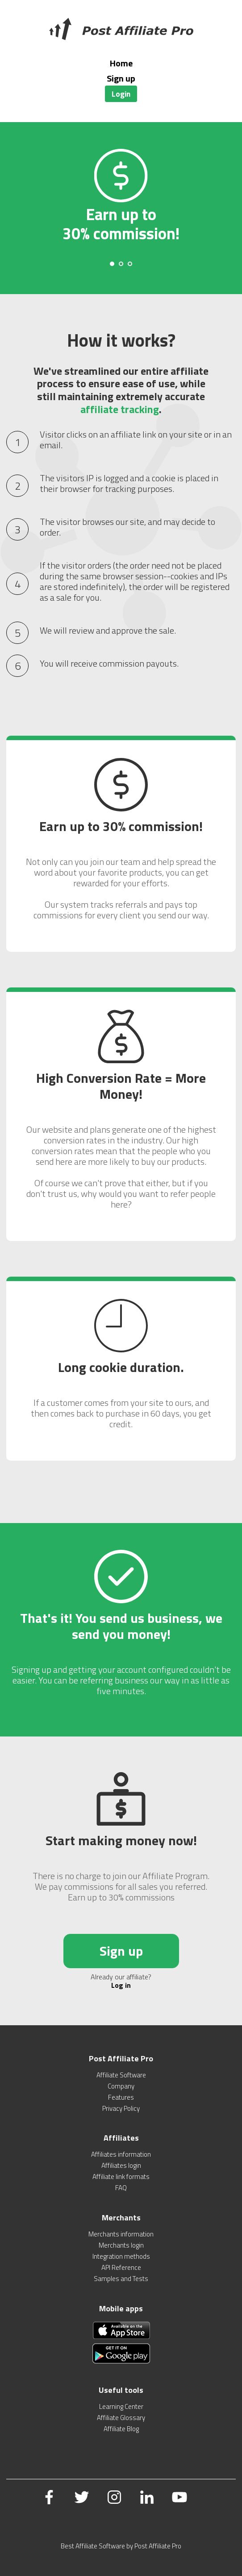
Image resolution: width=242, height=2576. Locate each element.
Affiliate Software (121, 2075)
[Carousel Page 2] (121, 264)
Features (121, 2097)
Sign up (121, 78)
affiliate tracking (119, 409)
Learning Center (121, 2406)
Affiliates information (121, 2154)
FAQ (121, 2188)
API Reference (121, 2267)
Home (121, 63)
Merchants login (121, 2245)
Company (121, 2086)
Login (121, 94)
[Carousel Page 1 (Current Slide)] (112, 264)
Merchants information (121, 2234)
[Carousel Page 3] (130, 264)
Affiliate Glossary (121, 2417)
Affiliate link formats (121, 2176)
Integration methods (121, 2256)
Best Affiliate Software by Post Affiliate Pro (121, 2546)
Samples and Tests (121, 2278)
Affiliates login (121, 2165)
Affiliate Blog (121, 2429)
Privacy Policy (121, 2108)
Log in (121, 1985)
